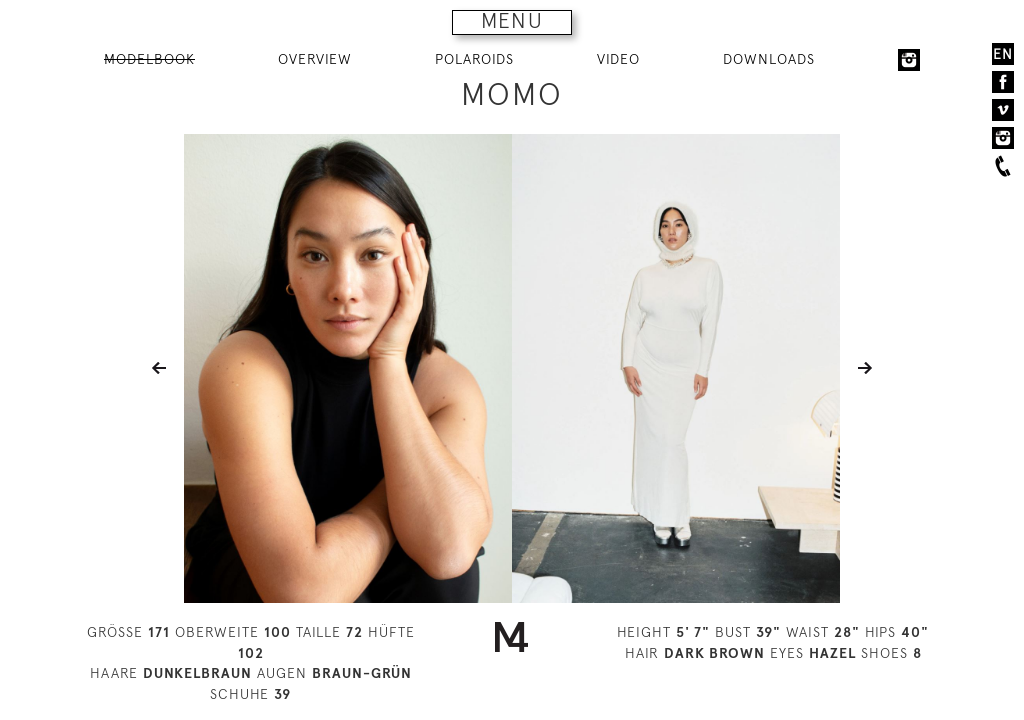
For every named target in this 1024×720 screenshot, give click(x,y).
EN (1003, 54)
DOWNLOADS (769, 59)
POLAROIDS (474, 59)
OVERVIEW (315, 59)
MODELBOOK (149, 59)
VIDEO (618, 59)
